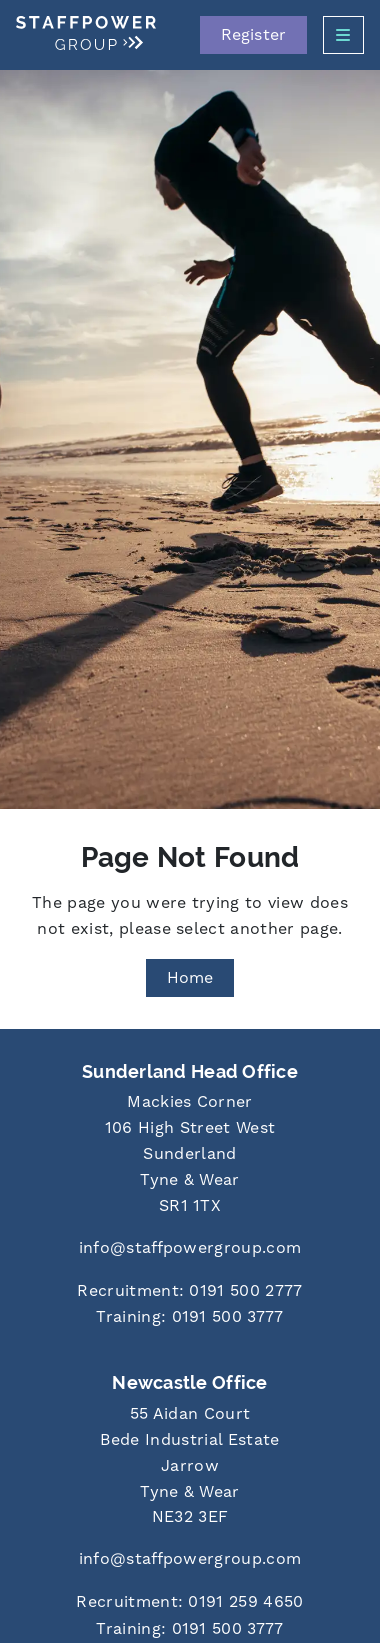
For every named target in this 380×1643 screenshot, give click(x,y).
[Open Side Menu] (343, 35)
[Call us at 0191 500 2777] (190, 1292)
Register (253, 35)
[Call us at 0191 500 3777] (190, 1318)
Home (190, 978)
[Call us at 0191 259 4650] (190, 1603)
